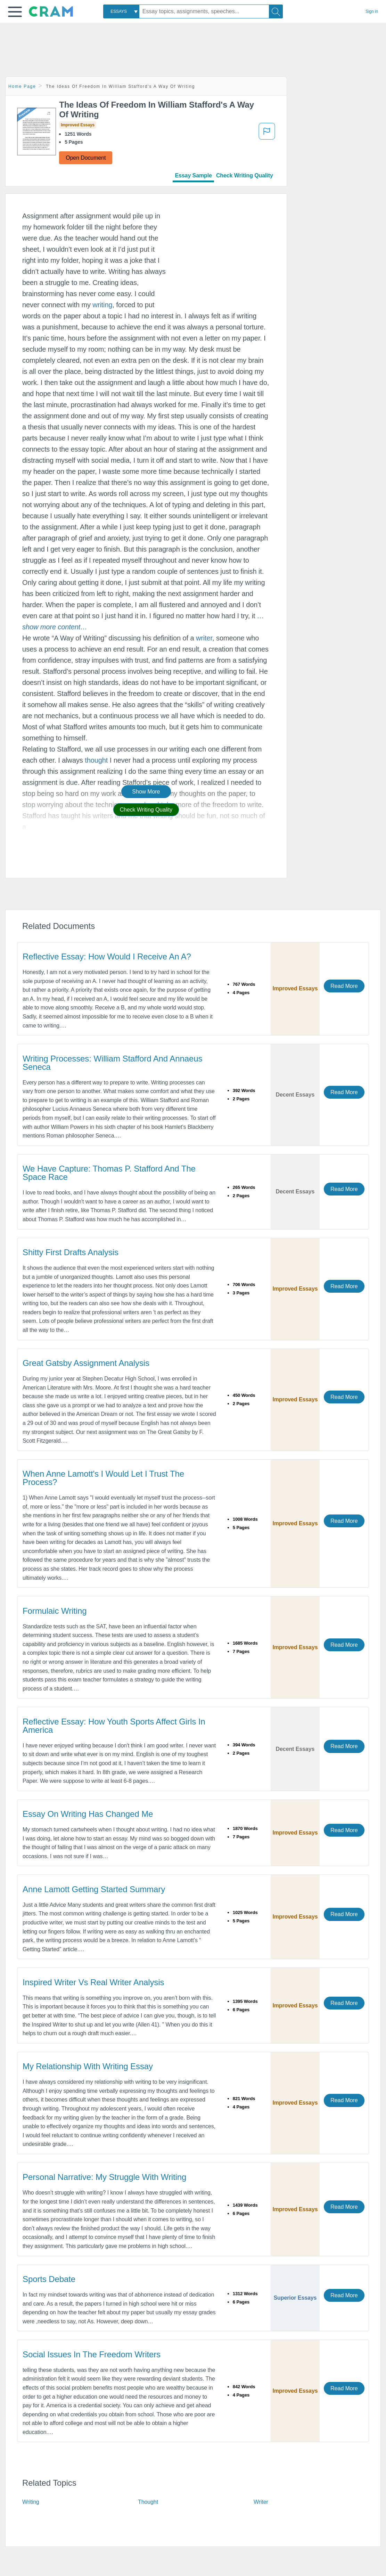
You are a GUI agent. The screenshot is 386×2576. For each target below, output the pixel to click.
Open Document (86, 158)
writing (102, 305)
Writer (261, 2502)
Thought (148, 2502)
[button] (15, 11)
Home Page (22, 86)
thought (96, 760)
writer (204, 638)
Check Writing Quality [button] (146, 810)
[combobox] (121, 11)
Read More (344, 986)
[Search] (276, 11)
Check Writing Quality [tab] (244, 175)
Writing (30, 2502)
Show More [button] (146, 792)
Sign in (372, 11)
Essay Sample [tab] (193, 175)
